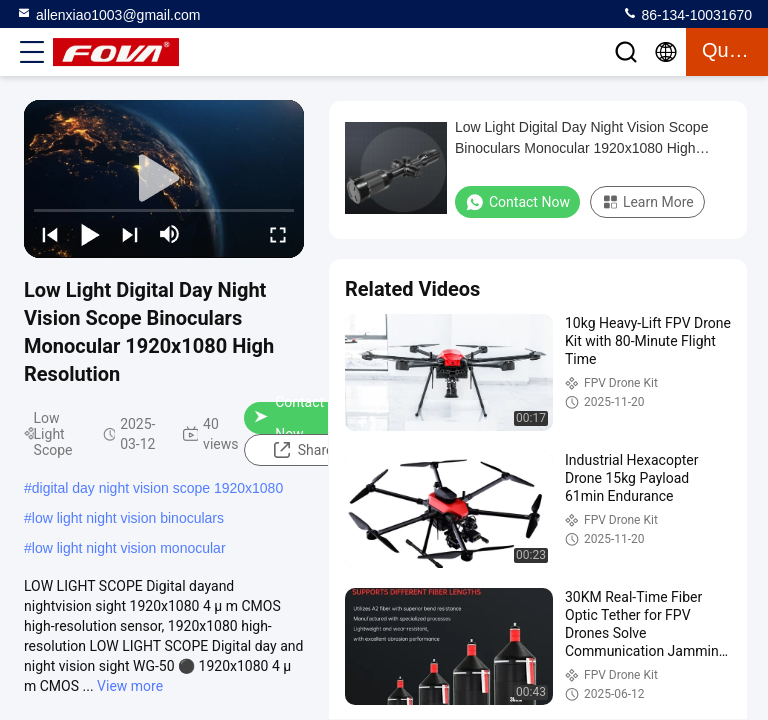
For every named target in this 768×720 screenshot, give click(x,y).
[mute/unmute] (170, 234)
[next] (130, 234)
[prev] (50, 234)
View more (130, 686)
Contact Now (289, 418)
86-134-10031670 (687, 14)
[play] (164, 179)
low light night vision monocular (129, 548)
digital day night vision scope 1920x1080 (157, 488)
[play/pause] (90, 234)
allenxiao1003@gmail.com (108, 14)
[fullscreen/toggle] (278, 234)
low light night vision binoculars (128, 518)
